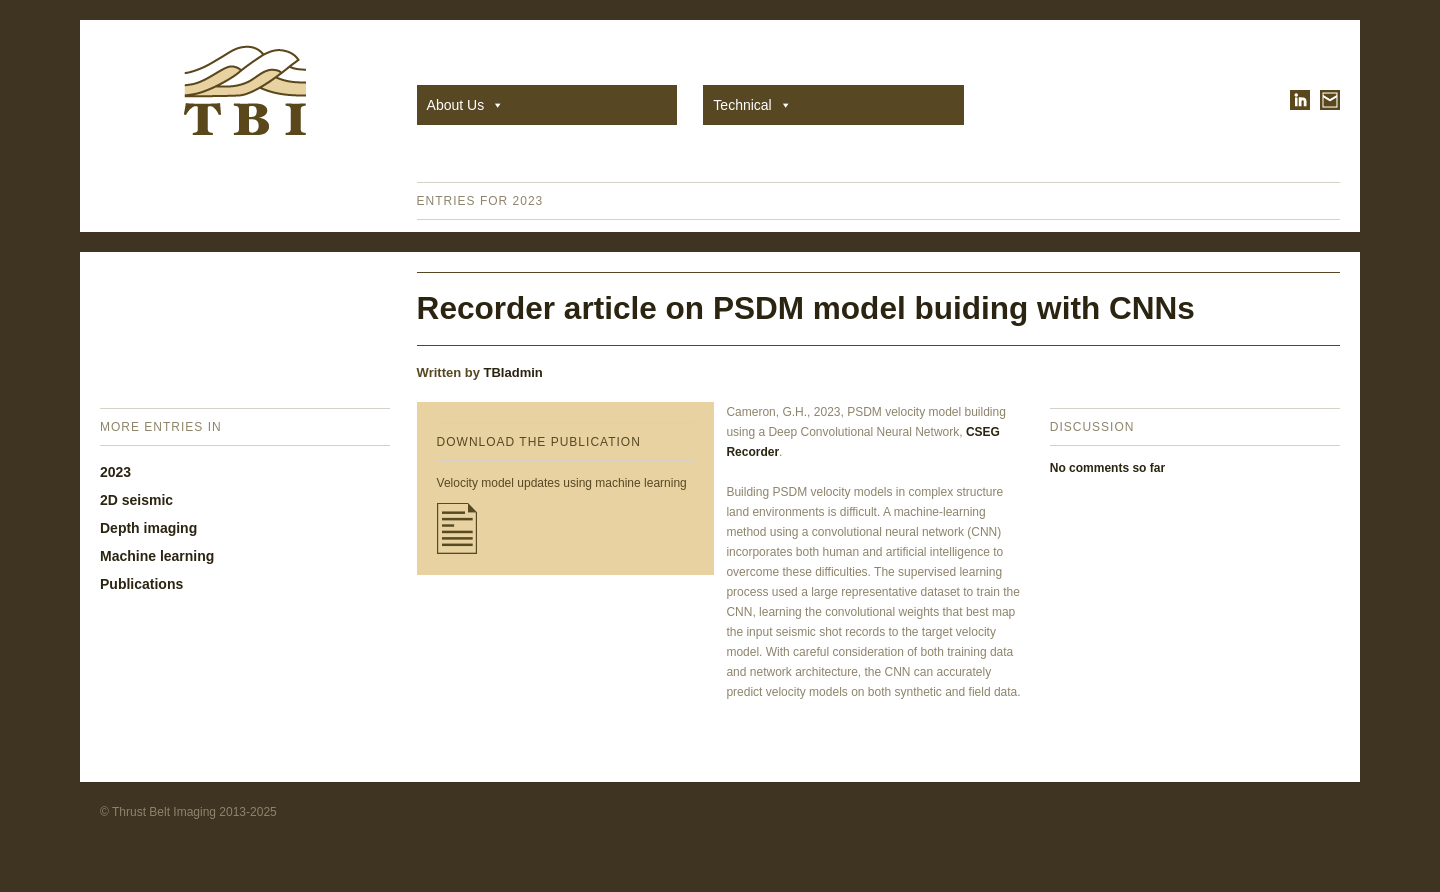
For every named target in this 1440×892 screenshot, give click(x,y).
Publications (141, 584)
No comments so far (1107, 468)
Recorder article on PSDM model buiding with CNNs (806, 308)
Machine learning (157, 556)
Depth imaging (148, 528)
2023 (115, 472)
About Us (466, 105)
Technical (752, 105)
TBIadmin (513, 372)
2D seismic (136, 500)
